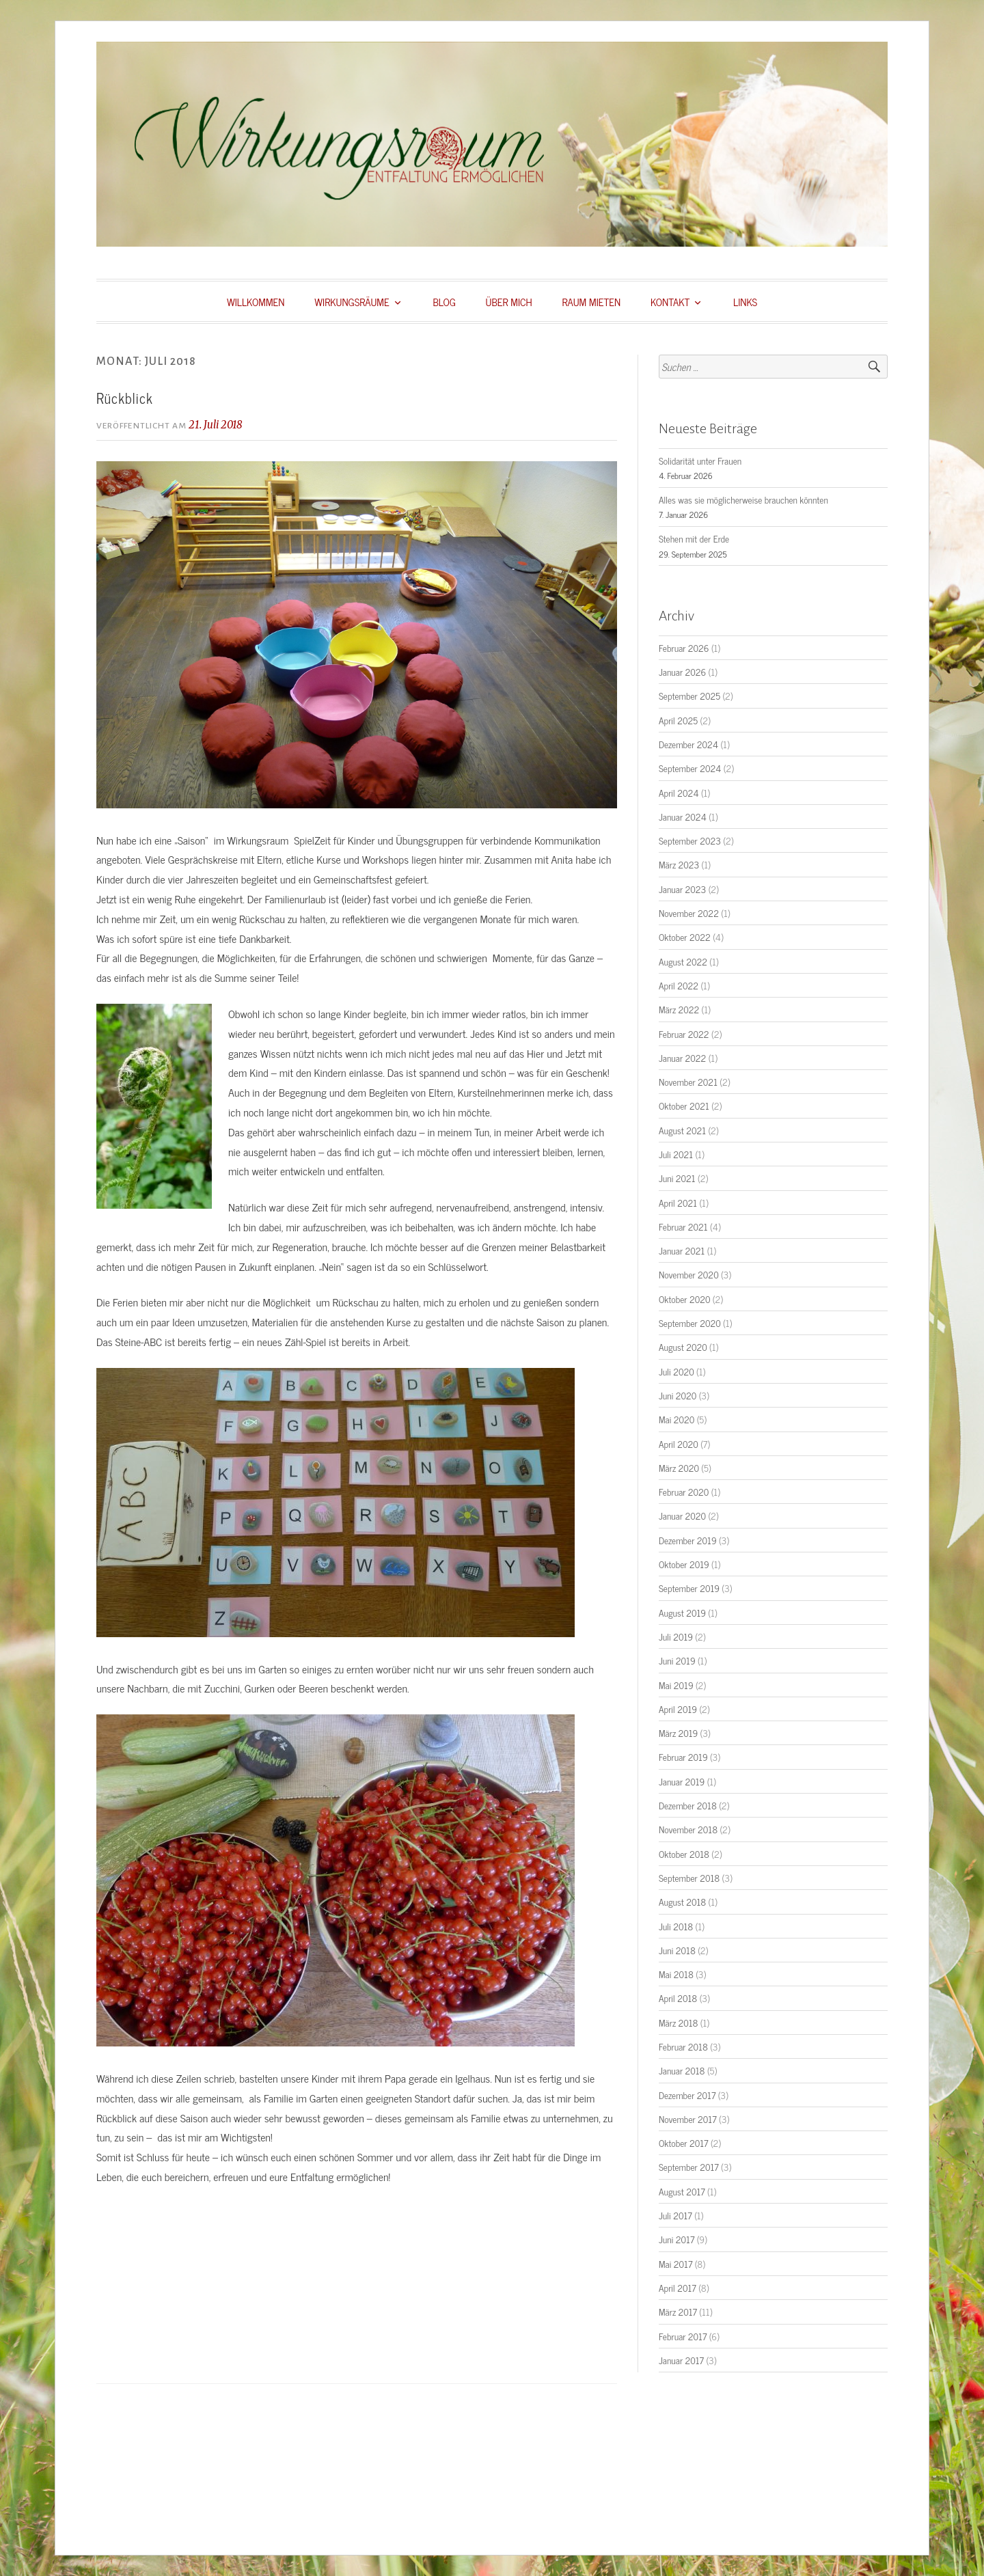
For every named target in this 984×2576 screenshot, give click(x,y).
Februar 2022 (684, 1033)
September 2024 (690, 768)
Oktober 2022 (685, 936)
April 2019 (678, 1708)
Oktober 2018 (684, 1853)
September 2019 (689, 1587)
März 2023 (679, 864)
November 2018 (688, 1829)
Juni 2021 (677, 1178)
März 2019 (678, 1732)
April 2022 (678, 985)
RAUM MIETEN (591, 301)
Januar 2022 (682, 1057)
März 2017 (678, 2311)
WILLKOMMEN (256, 301)
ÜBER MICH (509, 301)
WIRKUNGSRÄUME (351, 301)
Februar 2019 (683, 1756)
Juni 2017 (676, 2239)
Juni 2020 (677, 1395)
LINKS (745, 301)
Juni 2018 (677, 1950)
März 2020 (679, 1467)
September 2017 (689, 2166)
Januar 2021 (682, 1250)
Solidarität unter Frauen (700, 460)
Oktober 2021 (684, 1105)
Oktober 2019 (684, 1564)
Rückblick (124, 398)
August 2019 (682, 1612)
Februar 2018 (683, 2046)
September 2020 (690, 1322)
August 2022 (683, 961)
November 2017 (688, 2118)
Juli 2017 (675, 2215)
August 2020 (683, 1346)
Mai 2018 (676, 1974)
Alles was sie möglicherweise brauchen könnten (743, 499)
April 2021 (678, 1202)
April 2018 (678, 1997)
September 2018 (689, 1877)
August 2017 (682, 2191)
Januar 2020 (682, 1515)
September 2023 (690, 840)
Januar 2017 (681, 2360)
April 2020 (678, 1443)
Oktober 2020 (684, 1298)
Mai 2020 (676, 1419)
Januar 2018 (682, 2070)
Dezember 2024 (688, 744)
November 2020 (689, 1274)
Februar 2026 (684, 647)
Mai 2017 (675, 2263)
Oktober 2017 (684, 2142)
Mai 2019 (676, 1685)
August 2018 (682, 1901)
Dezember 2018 (688, 1805)
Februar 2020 (684, 1491)
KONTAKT (670, 301)
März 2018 (678, 2022)
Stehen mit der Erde (694, 538)
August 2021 (682, 1130)
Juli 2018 (676, 1926)
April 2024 (679, 792)
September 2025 (689, 695)
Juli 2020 (676, 1371)
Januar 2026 (682, 671)
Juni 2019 (677, 1660)
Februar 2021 (683, 1226)
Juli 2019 (676, 1636)
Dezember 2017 (687, 2094)
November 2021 (688, 1081)
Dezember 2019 (688, 1540)
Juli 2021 (676, 1154)
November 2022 (689, 912)
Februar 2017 (683, 2336)
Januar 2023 (682, 888)
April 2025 (678, 720)
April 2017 (677, 2287)
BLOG (444, 301)
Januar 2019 (682, 1781)
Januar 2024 (683, 816)
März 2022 (679, 1009)
